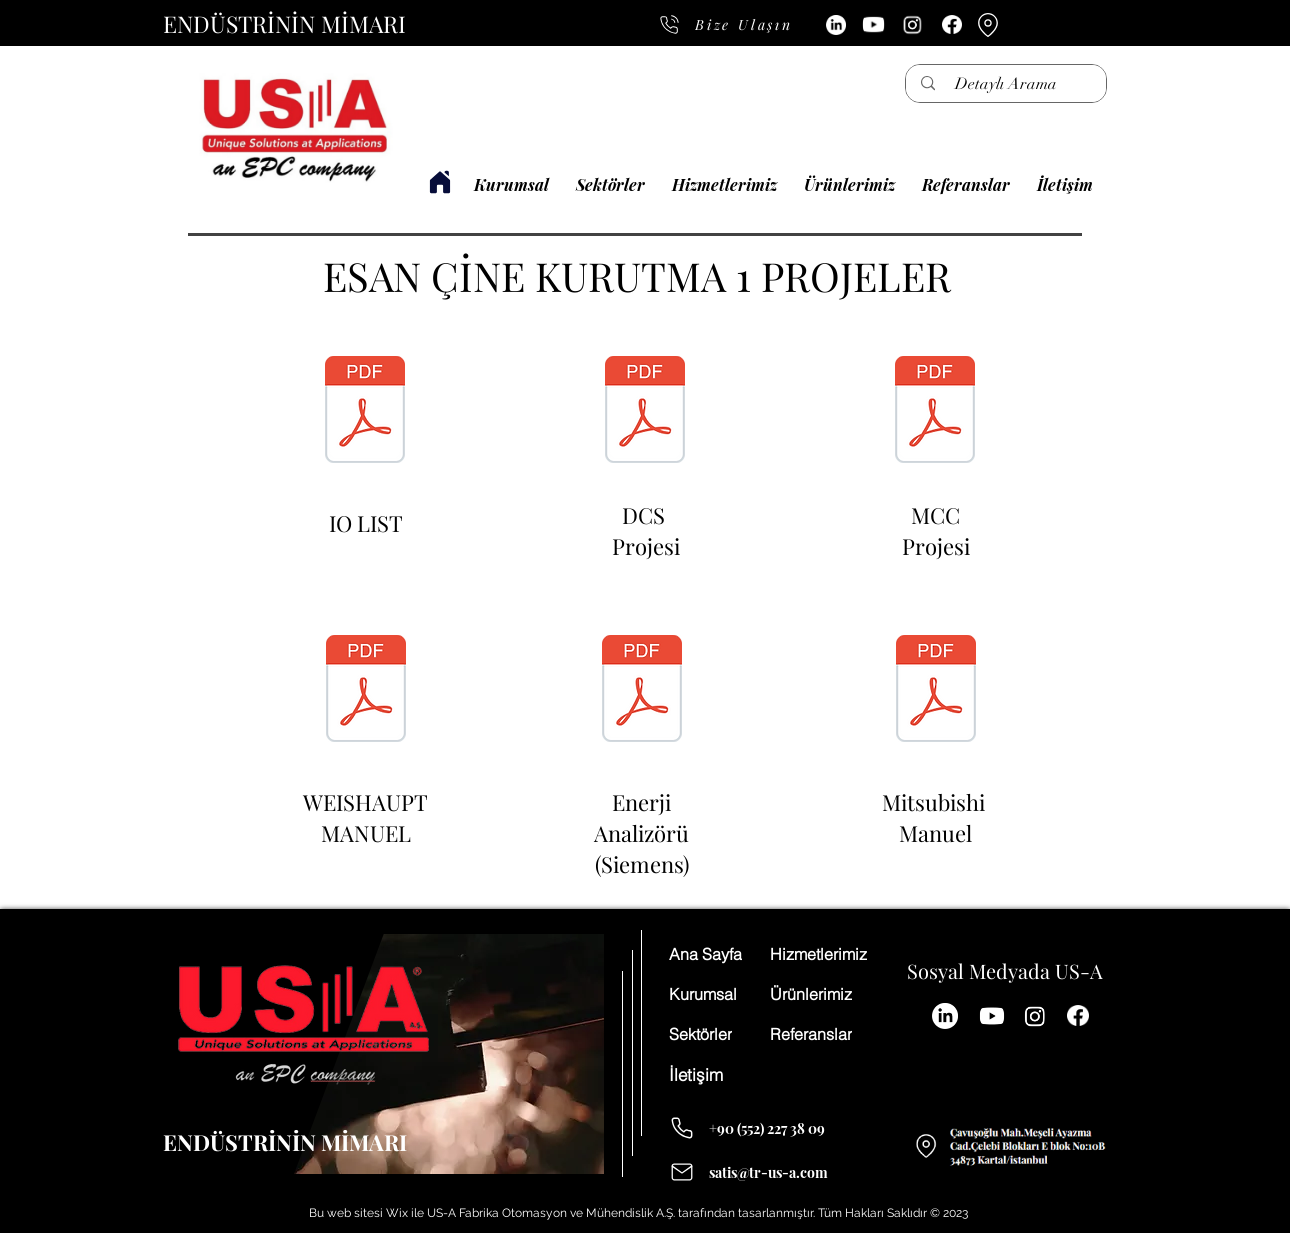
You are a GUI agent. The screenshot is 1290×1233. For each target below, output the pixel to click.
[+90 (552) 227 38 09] (764, 1128)
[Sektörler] (719, 1034)
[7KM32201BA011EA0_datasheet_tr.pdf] (642, 691)
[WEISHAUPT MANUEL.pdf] (366, 691)
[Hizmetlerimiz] (844, 954)
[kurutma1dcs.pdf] (645, 412)
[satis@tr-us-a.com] (764, 1172)
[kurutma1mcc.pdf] (935, 412)
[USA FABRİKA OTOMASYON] (439, 182)
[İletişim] (719, 1074)
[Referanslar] (833, 1034)
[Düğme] (298, 125)
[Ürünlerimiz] (825, 994)
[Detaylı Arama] (1005, 84)
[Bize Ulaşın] (725, 24)
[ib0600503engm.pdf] (936, 691)
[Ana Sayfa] (719, 954)
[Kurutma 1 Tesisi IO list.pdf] (365, 412)
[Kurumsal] (719, 994)
